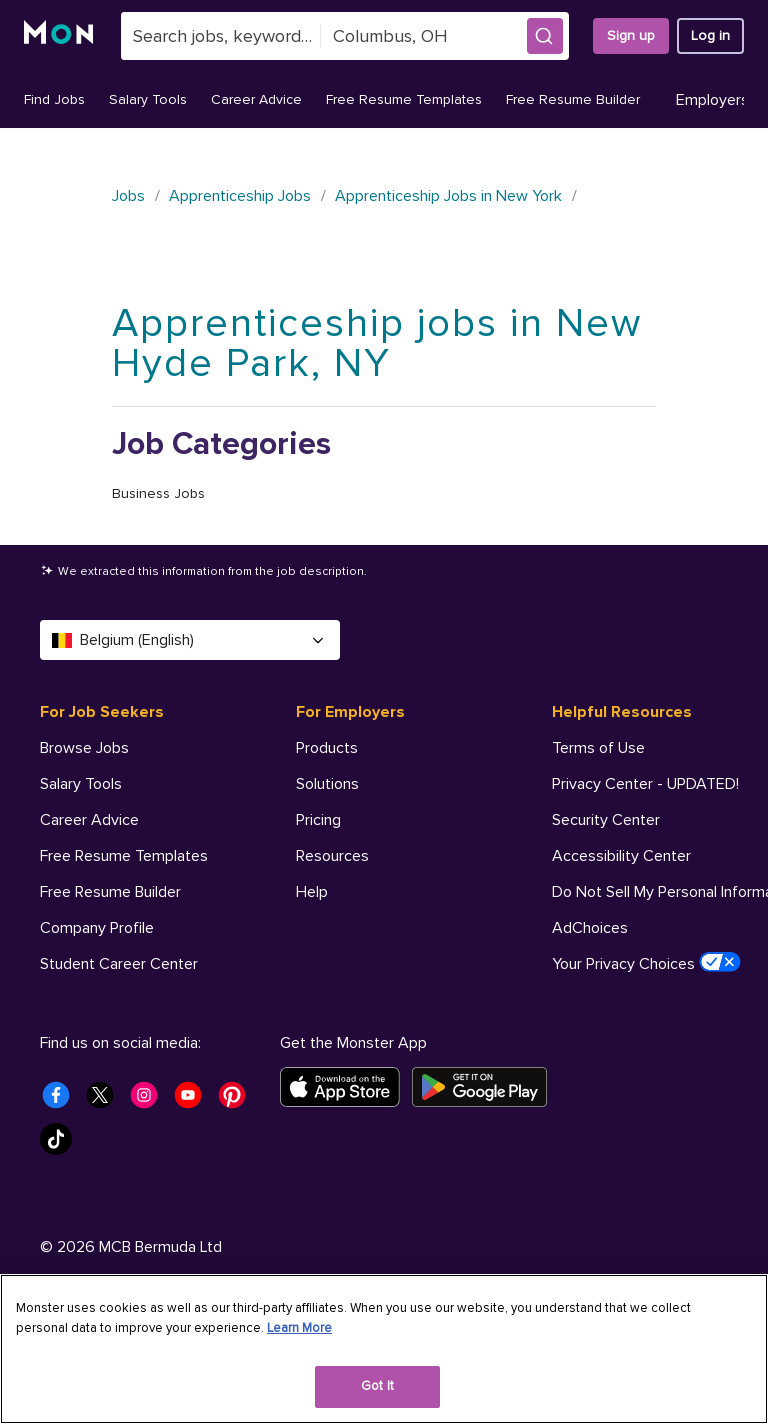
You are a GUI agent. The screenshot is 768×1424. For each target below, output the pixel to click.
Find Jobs (54, 99)
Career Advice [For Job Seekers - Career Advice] (89, 820)
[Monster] (60, 36)
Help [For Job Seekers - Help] (56, 1000)
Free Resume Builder (573, 99)
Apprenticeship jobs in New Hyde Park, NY (377, 343)
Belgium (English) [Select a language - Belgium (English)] (190, 640)
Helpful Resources (622, 712)
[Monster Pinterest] (238, 1190)
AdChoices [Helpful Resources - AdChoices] (590, 928)
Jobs (128, 196)
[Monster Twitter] (106, 1190)
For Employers (350, 712)
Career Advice (256, 99)
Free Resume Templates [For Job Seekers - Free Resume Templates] (124, 856)
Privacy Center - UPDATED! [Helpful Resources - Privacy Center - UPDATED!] (645, 784)
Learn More (299, 1328)
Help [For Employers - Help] (312, 892)
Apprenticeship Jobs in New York (448, 196)
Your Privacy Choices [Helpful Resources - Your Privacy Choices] (646, 963)
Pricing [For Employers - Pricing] (318, 820)
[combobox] (221, 36)
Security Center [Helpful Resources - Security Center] (606, 820)
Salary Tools (148, 99)
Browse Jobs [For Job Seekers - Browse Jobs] (84, 748)
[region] (384, 1349)
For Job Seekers (102, 712)
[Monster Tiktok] (62, 1234)
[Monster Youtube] (194, 1190)
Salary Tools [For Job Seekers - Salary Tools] (81, 784)
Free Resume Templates (404, 99)
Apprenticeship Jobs (240, 196)
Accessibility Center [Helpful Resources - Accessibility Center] (621, 856)
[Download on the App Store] (346, 1176)
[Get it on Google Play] (485, 1176)
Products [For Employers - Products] (327, 748)
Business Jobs (158, 493)
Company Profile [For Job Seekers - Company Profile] (97, 928)
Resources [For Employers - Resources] (332, 856)
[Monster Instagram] (150, 1190)
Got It (377, 1386)
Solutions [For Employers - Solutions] (327, 784)
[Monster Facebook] (62, 1190)
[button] (545, 36)
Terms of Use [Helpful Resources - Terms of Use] (598, 748)
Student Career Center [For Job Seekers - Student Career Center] (119, 964)
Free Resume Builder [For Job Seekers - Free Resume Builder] (110, 892)
